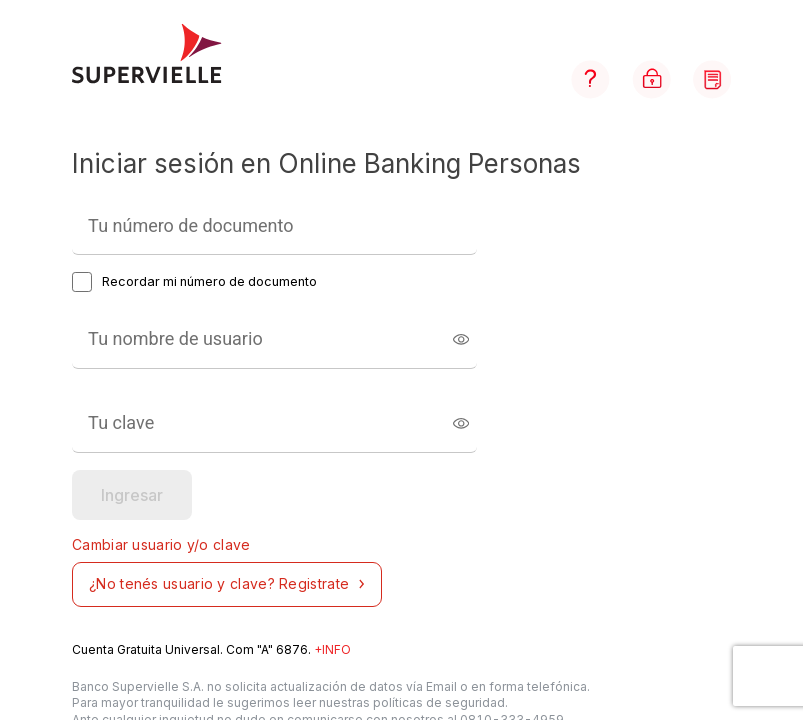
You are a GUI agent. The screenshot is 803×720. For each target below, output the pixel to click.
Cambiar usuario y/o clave (161, 544)
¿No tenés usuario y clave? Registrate (230, 584)
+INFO (332, 649)
